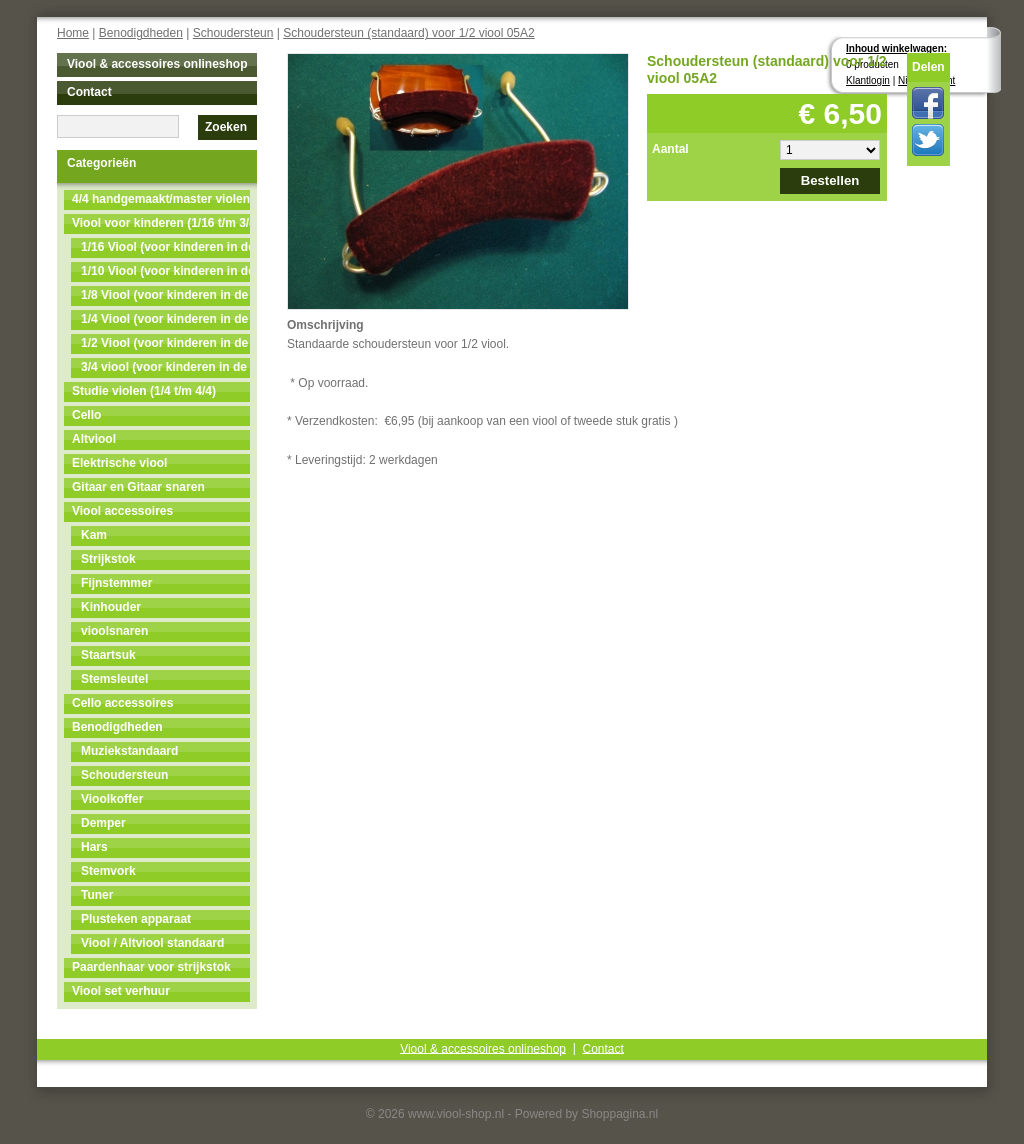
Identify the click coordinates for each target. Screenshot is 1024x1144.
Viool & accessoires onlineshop (157, 64)
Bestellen (830, 180)
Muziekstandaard (129, 751)
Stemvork (108, 871)
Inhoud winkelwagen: (896, 48)
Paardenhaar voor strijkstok (151, 967)
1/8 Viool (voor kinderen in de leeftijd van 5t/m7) (165, 295)
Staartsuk (108, 655)
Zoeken (226, 127)
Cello (86, 415)
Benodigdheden (141, 33)
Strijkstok (108, 559)
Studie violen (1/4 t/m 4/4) (144, 391)
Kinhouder (111, 607)
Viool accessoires (122, 511)
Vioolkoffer (112, 799)
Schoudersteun (233, 33)
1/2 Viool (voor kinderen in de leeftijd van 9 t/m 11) (165, 343)
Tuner (97, 895)
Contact (89, 92)
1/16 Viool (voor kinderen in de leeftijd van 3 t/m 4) (165, 247)
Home (73, 33)
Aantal (670, 149)
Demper (103, 823)
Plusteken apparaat (136, 919)
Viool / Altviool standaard (152, 943)
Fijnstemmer (116, 583)
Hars (94, 847)
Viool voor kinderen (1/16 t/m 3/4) (161, 223)
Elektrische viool (119, 463)
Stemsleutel (114, 679)
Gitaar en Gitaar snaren (138, 487)
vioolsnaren (114, 631)
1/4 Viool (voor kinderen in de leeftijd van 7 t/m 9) (165, 319)
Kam (94, 535)
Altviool (94, 439)
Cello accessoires (122, 703)
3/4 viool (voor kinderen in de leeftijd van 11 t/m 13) (165, 367)
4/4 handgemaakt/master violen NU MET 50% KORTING (161, 199)
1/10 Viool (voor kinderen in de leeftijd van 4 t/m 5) (165, 271)
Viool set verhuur (121, 991)
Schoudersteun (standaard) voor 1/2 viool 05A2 (409, 33)
